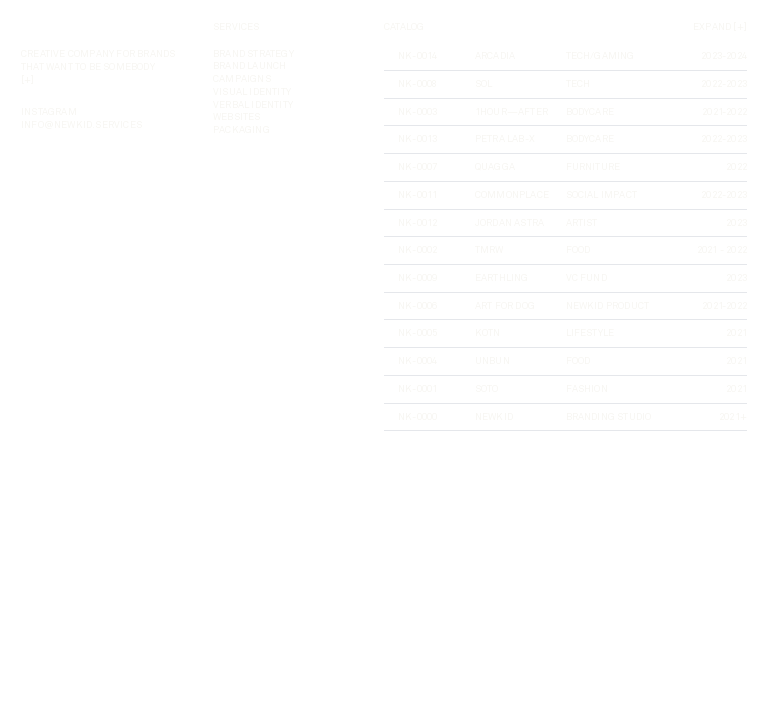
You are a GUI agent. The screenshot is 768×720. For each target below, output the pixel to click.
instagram (49, 112)
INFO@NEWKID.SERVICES (81, 125)
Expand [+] (720, 27)
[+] (28, 80)
